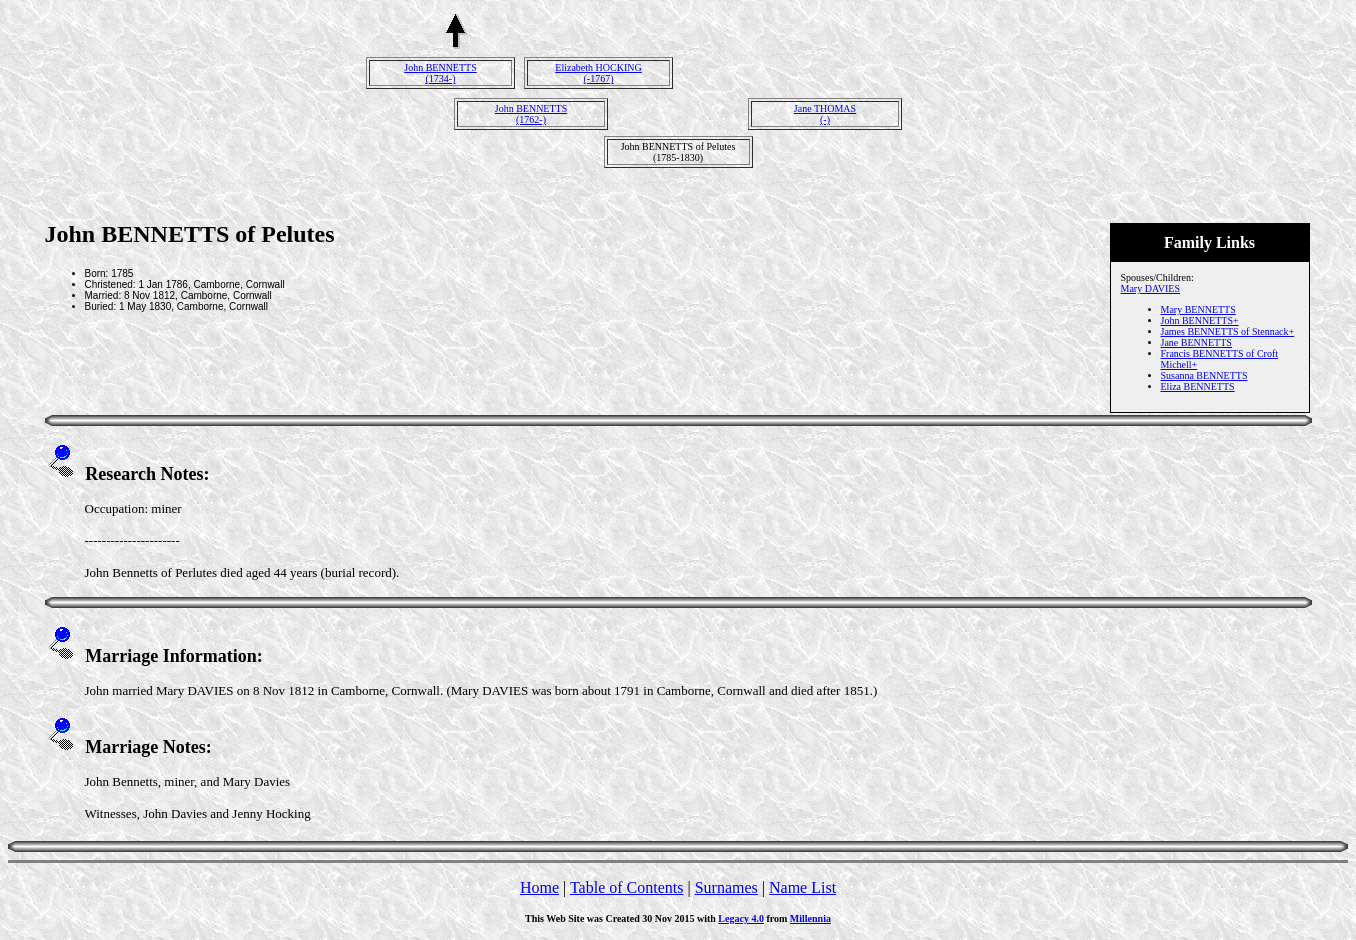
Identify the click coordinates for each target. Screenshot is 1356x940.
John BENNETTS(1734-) (440, 73)
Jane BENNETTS (1196, 342)
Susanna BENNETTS (1204, 375)
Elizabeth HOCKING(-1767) (598, 73)
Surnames (726, 887)
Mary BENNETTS (1198, 309)
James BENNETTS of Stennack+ (1228, 331)
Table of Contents (627, 887)
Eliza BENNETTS (1198, 386)
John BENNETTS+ (1200, 320)
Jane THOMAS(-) (825, 114)
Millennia (810, 918)
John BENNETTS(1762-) (531, 114)
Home (539, 887)
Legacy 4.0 (741, 918)
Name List (802, 887)
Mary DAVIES (1151, 288)
